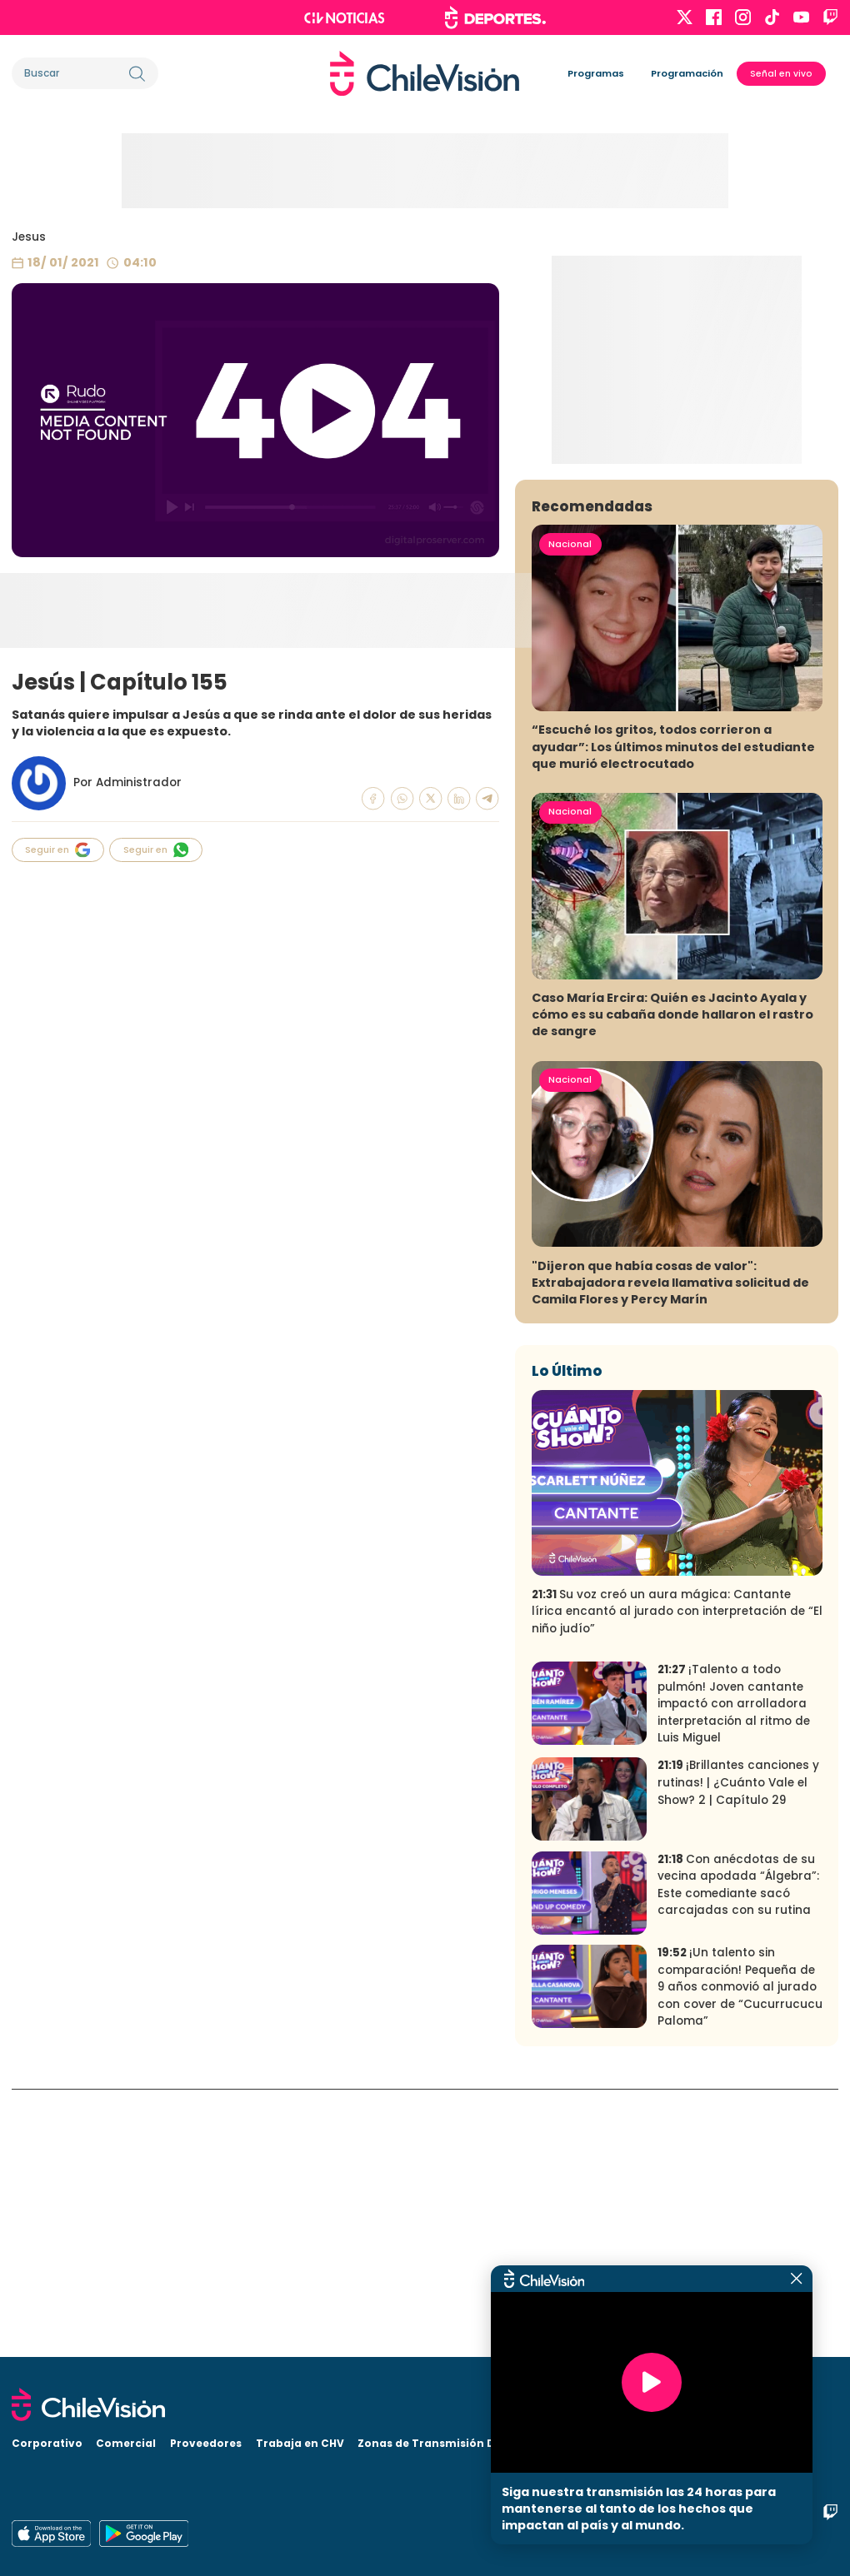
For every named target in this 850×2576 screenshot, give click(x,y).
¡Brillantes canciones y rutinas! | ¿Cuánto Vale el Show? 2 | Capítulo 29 (738, 2050)
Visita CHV (568, 2443)
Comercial (126, 2443)
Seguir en (57, 850)
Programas (596, 73)
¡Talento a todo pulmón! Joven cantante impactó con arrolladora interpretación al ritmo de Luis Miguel (734, 1971)
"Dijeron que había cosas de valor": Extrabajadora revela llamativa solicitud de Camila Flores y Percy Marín (670, 1550)
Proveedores (206, 2443)
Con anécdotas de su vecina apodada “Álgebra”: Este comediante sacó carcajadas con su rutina (738, 2152)
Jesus (29, 237)
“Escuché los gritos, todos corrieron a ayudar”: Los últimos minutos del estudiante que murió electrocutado (673, 1014)
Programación (687, 73)
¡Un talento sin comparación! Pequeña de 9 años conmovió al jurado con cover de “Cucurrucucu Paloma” (740, 2255)
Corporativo (47, 2443)
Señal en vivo (781, 73)
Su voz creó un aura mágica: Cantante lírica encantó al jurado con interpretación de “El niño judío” (677, 1879)
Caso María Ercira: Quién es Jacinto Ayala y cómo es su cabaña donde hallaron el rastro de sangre (672, 1283)
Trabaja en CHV (300, 2443)
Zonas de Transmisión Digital (441, 2443)
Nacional (570, 811)
